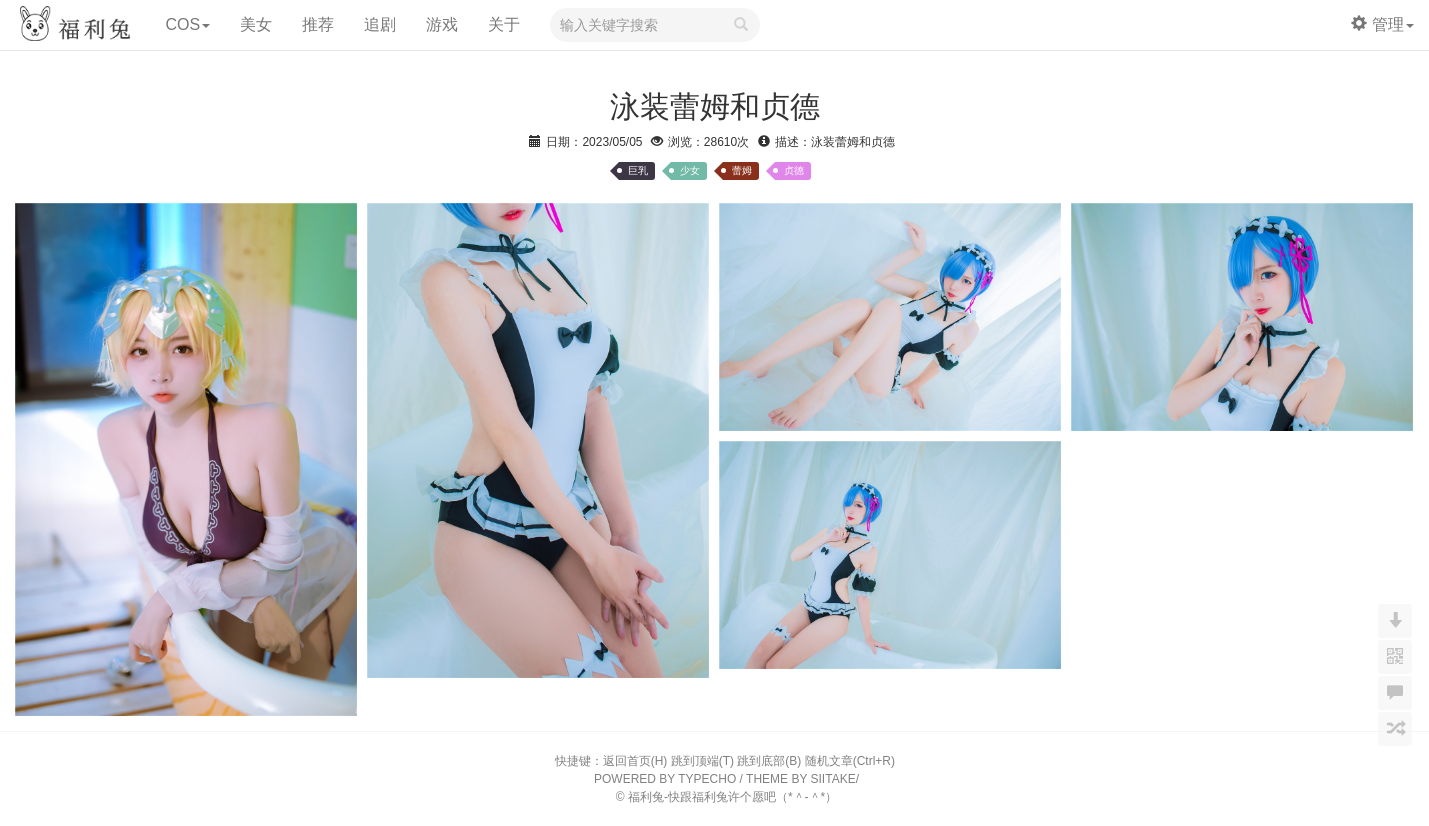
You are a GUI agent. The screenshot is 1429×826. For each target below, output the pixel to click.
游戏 (442, 24)
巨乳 (638, 170)
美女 (256, 24)
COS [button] (187, 24)
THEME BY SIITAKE (801, 779)
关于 (504, 24)
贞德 (794, 170)
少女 (690, 170)
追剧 (380, 24)
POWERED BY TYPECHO (665, 779)
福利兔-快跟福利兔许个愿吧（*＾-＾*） (732, 797)
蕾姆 (742, 170)
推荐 (318, 24)
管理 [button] (1382, 24)
